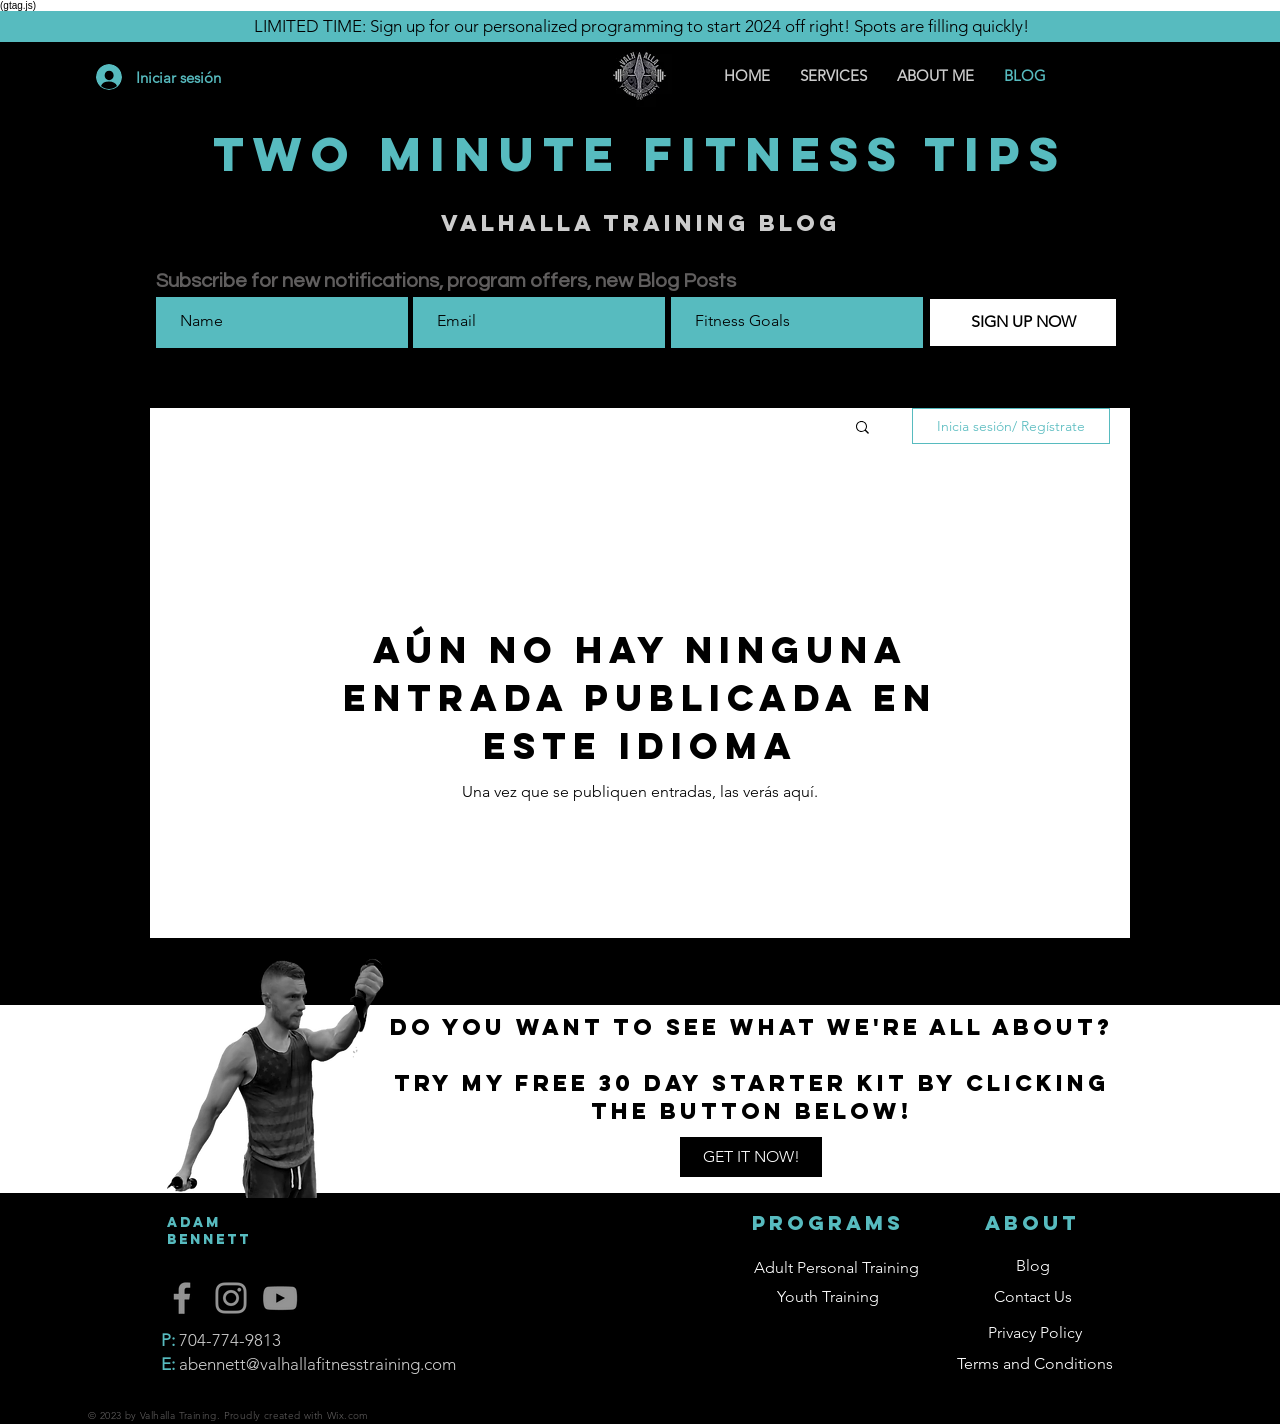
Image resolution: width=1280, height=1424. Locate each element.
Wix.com (348, 1415)
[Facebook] (182, 1298)
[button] (862, 428)
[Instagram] (231, 1298)
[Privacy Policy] (1035, 1333)
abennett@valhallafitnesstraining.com (317, 1364)
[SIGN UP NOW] (1023, 322)
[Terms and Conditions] (1035, 1364)
